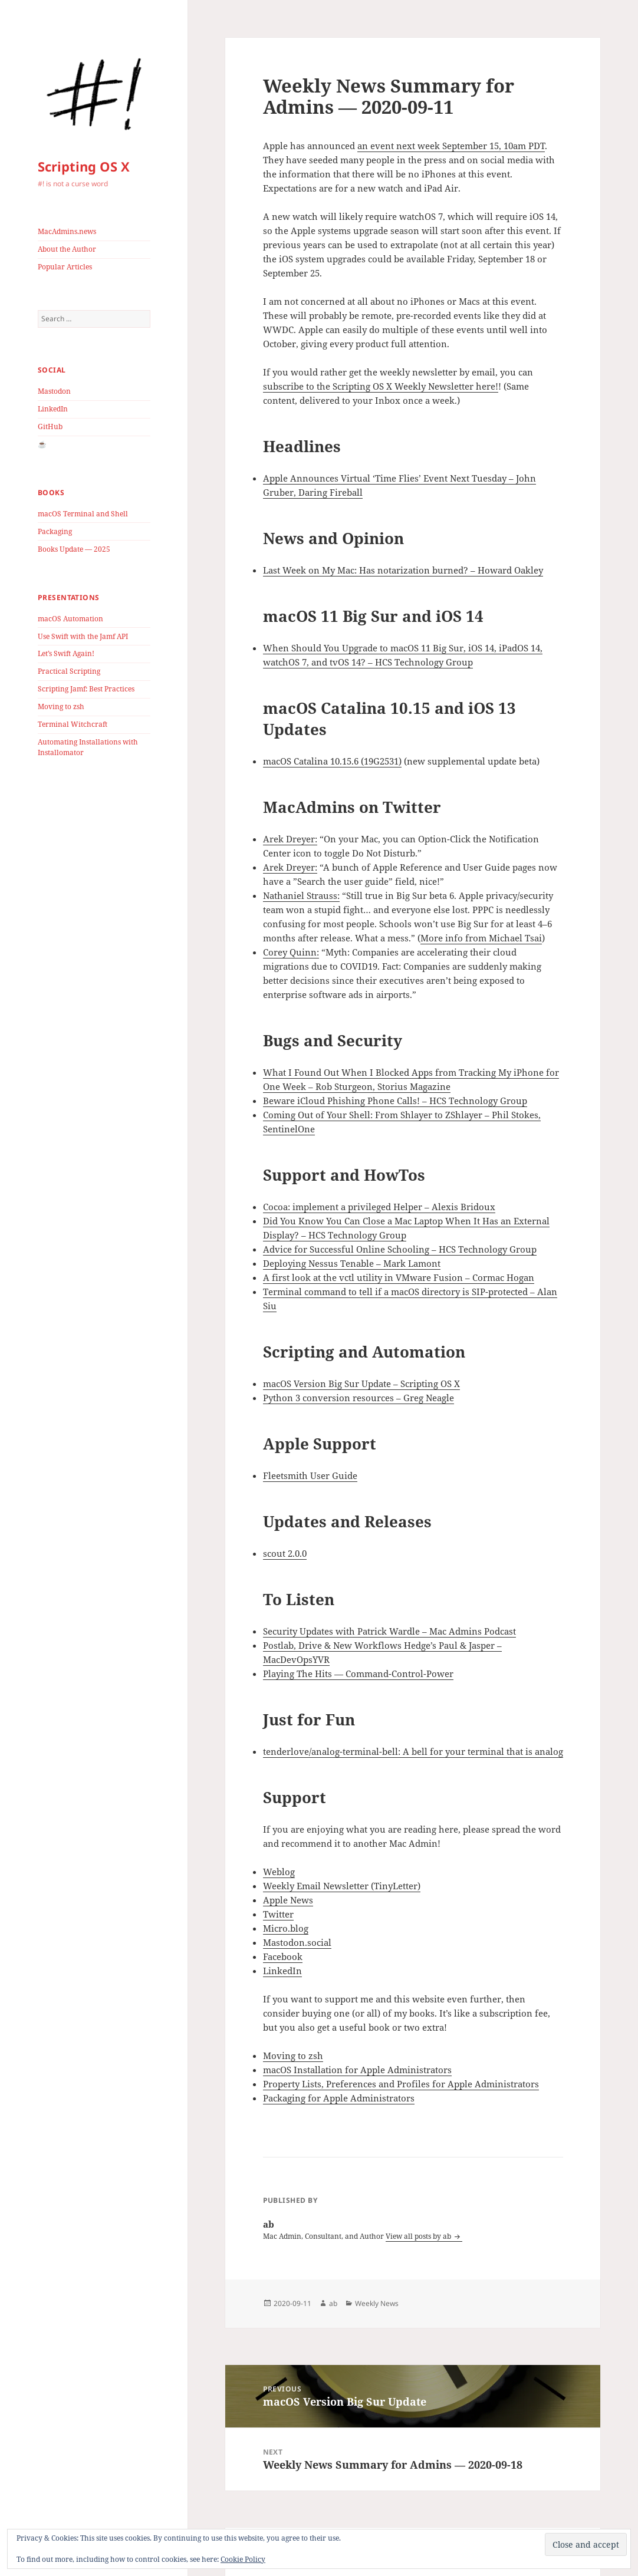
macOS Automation (70, 619)
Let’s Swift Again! (66, 653)
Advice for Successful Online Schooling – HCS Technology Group (400, 1249)
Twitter (278, 1914)
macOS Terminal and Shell (83, 514)
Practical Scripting (69, 671)
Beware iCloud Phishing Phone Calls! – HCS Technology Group (395, 1100)
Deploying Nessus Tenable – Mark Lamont (351, 1263)
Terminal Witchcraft (72, 724)
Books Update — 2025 (74, 549)
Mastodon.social (297, 1942)
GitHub (50, 426)
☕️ (42, 444)
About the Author (67, 249)
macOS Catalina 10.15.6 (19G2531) (332, 761)
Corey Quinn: (291, 952)
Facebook (282, 1956)
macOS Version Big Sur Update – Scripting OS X (361, 1383)
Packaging (55, 531)
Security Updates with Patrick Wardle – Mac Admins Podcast (389, 1631)
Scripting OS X (84, 166)
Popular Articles (65, 267)
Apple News (288, 1900)
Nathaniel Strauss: (301, 895)
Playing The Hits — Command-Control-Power (358, 1673)
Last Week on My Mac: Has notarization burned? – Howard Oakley (403, 570)
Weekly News (377, 2303)
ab (333, 2303)
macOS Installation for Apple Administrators (357, 2070)
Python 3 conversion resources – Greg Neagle (358, 1398)
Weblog (279, 1871)
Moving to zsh (61, 706)
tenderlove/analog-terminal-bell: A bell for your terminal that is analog (413, 1751)
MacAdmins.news (67, 231)
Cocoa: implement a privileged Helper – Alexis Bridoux (379, 1207)
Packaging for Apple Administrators (339, 2098)
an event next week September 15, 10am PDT (451, 145)
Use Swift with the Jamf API (83, 636)
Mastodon (54, 391)
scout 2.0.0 (285, 1553)
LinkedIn (53, 409)
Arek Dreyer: (290, 839)
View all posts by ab (419, 2236)
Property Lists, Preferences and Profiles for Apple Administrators (401, 2084)
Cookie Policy (243, 2559)
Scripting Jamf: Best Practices (86, 689)
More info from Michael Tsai (481, 938)
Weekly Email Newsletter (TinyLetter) (341, 1886)
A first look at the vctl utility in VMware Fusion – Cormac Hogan (398, 1277)
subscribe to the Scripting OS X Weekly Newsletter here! (380, 386)
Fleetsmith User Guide (310, 1475)
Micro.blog (285, 1928)
